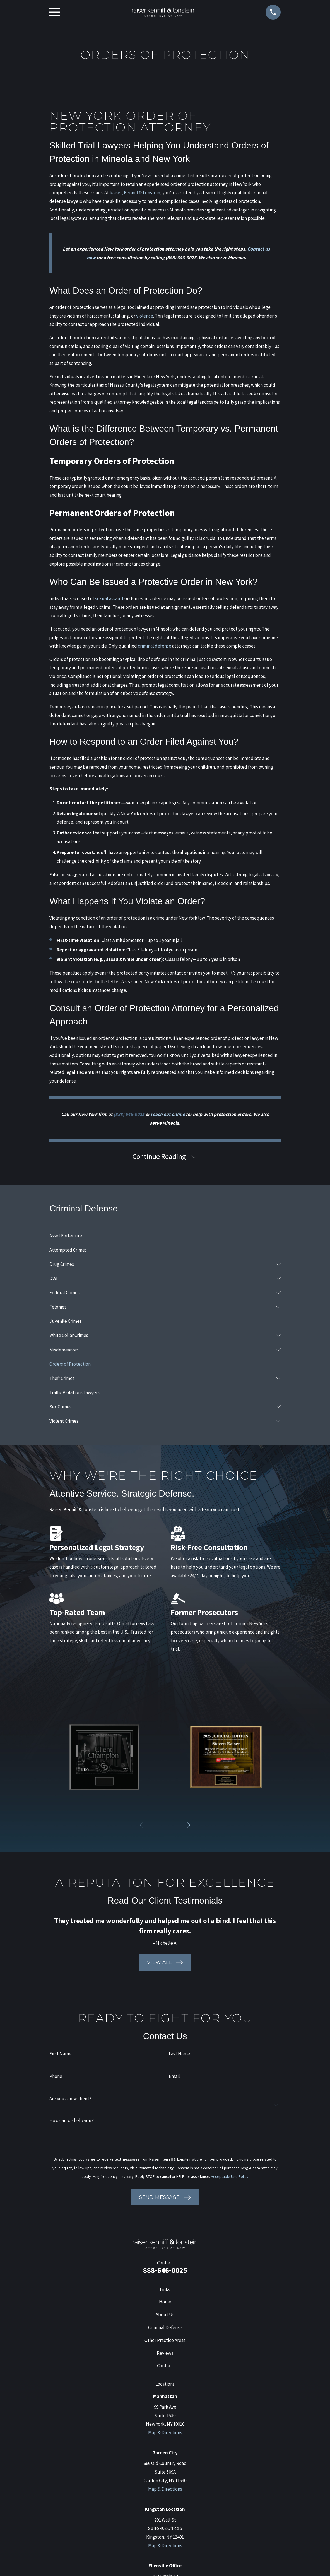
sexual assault (109, 598)
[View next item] (191, 1826)
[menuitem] (164, 1237)
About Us (165, 2316)
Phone (55, 2077)
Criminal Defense (165, 2328)
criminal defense (154, 646)
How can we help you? (71, 2121)
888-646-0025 (165, 2271)
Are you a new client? (70, 2100)
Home (165, 2303)
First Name (60, 2055)
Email (174, 2077)
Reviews (165, 2354)
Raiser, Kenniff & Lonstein (135, 192)
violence (144, 316)
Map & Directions (165, 2434)
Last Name (179, 2055)
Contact (165, 2367)
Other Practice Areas (165, 2341)
